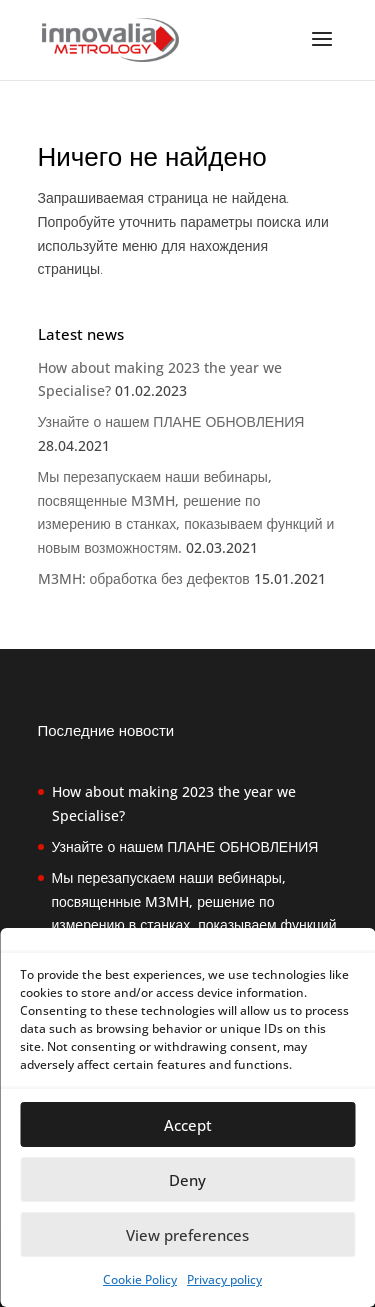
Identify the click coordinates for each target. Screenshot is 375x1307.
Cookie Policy (140, 1279)
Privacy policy (224, 1279)
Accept (188, 1125)
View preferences (187, 1235)
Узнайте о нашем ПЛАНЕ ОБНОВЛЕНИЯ (171, 421)
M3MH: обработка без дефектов (144, 578)
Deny (187, 1180)
